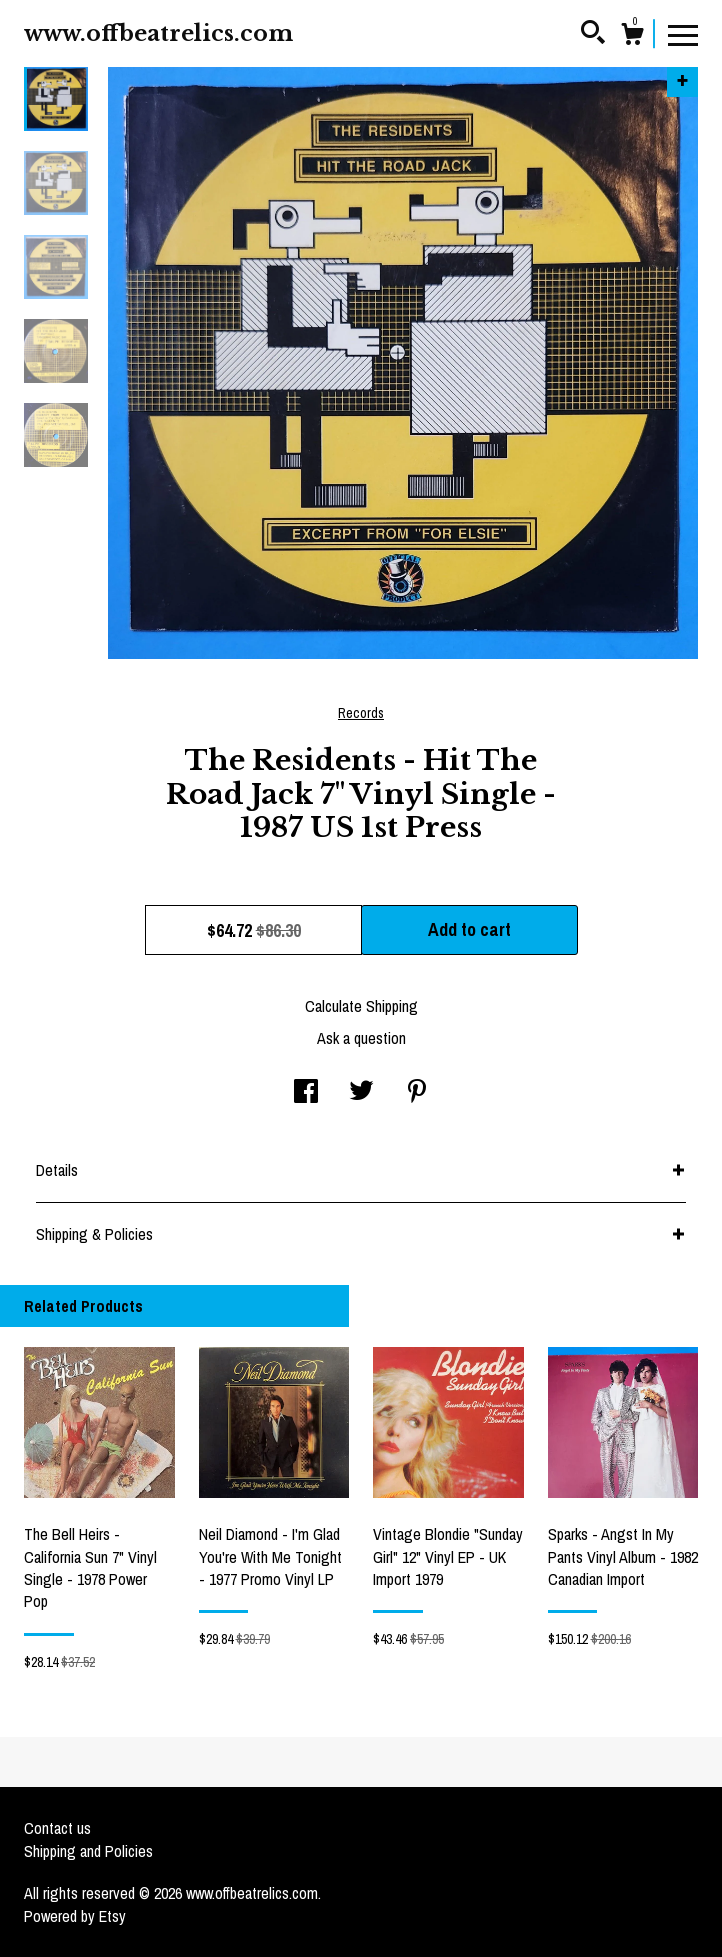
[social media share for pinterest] (417, 1093)
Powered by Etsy (75, 1916)
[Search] (593, 35)
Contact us (57, 1828)
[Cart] (632, 37)
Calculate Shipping (361, 1006)
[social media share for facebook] (306, 1093)
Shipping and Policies (88, 1851)
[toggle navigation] (683, 34)
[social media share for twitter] (361, 1093)
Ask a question (361, 1038)
